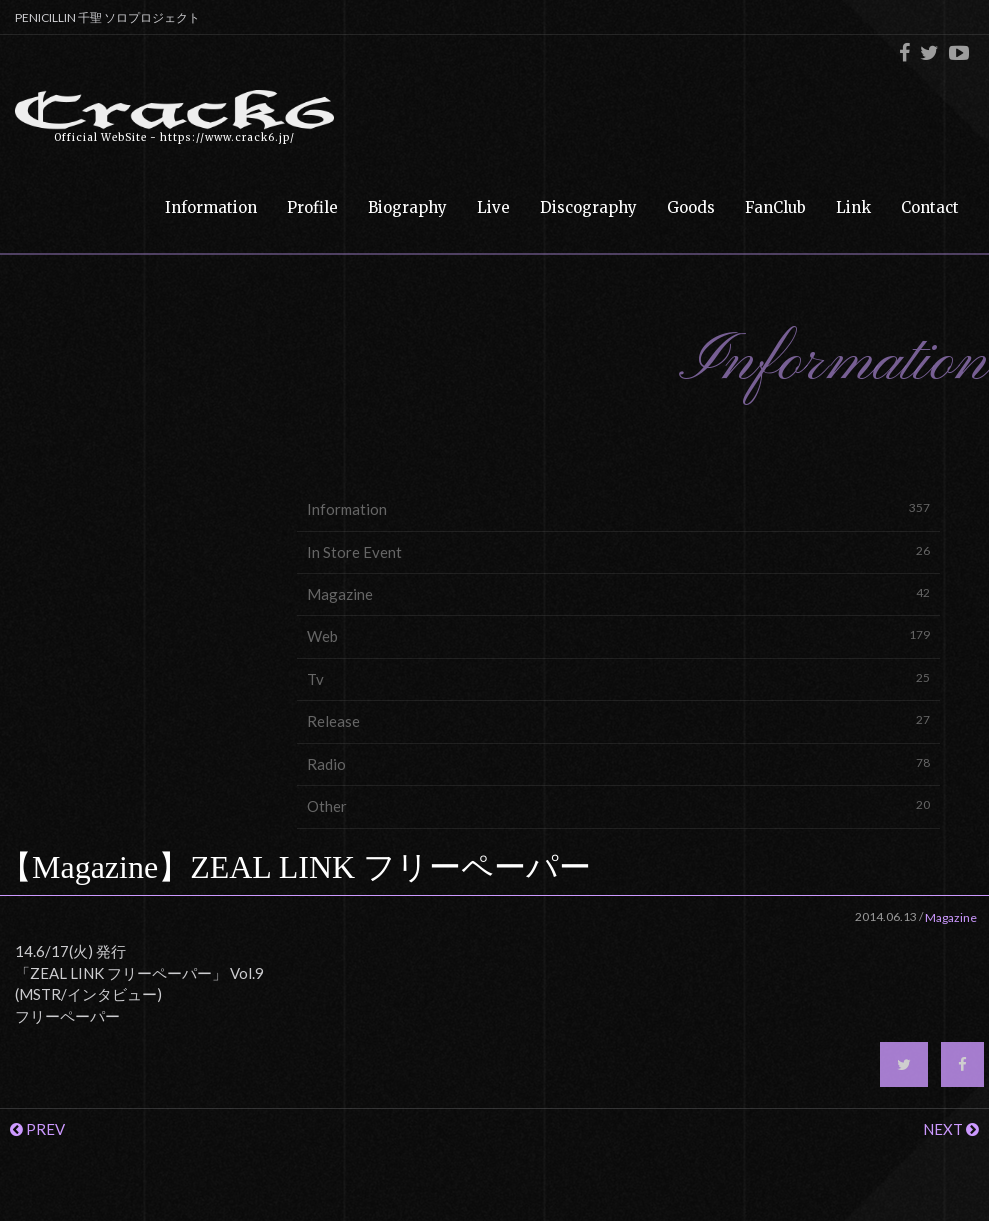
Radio (618, 763)
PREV (37, 1129)
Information (618, 508)
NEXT (951, 1129)
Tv (618, 678)
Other (618, 805)
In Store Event (618, 551)
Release (618, 720)
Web (618, 635)
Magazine (618, 593)
